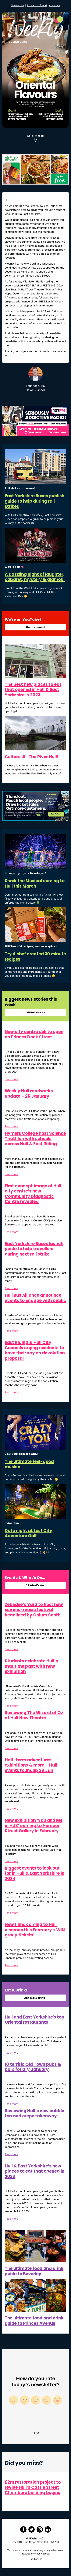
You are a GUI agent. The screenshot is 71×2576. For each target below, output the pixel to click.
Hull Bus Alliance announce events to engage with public (35, 1298)
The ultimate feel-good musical (29, 1464)
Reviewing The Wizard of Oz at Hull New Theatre (34, 1715)
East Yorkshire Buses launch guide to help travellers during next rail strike (34, 1249)
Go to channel (35, 627)
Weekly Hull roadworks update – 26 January (29, 1093)
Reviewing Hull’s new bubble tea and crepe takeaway (34, 2113)
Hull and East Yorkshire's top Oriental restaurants (34, 2019)
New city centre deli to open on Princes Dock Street (34, 1034)
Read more (11, 1079)
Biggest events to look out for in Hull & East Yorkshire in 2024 (34, 1873)
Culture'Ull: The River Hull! (31, 757)
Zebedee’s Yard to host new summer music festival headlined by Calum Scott (34, 1610)
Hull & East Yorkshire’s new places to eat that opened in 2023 (34, 2171)
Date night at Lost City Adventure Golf (28, 1533)
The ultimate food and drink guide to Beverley (34, 2271)
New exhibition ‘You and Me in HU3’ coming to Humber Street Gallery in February (33, 1825)
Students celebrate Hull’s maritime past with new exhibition (31, 1666)
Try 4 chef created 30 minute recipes (35, 956)
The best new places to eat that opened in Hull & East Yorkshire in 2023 (33, 689)
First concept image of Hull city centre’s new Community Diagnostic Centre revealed (33, 1194)
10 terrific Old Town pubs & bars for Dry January (33, 2067)
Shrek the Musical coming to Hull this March (35, 883)
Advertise (54, 5)
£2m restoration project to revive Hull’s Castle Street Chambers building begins (33, 2487)
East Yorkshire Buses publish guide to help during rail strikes (34, 501)
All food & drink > (35, 1998)
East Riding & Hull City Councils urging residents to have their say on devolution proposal (35, 1350)
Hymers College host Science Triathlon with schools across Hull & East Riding (35, 1138)
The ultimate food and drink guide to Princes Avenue (34, 2320)
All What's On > (36, 1585)
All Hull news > (35, 1012)
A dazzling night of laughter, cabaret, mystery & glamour (35, 577)
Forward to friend (37, 5)
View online (17, 5)
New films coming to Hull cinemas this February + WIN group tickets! (35, 1930)
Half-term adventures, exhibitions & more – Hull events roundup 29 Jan (31, 1765)
